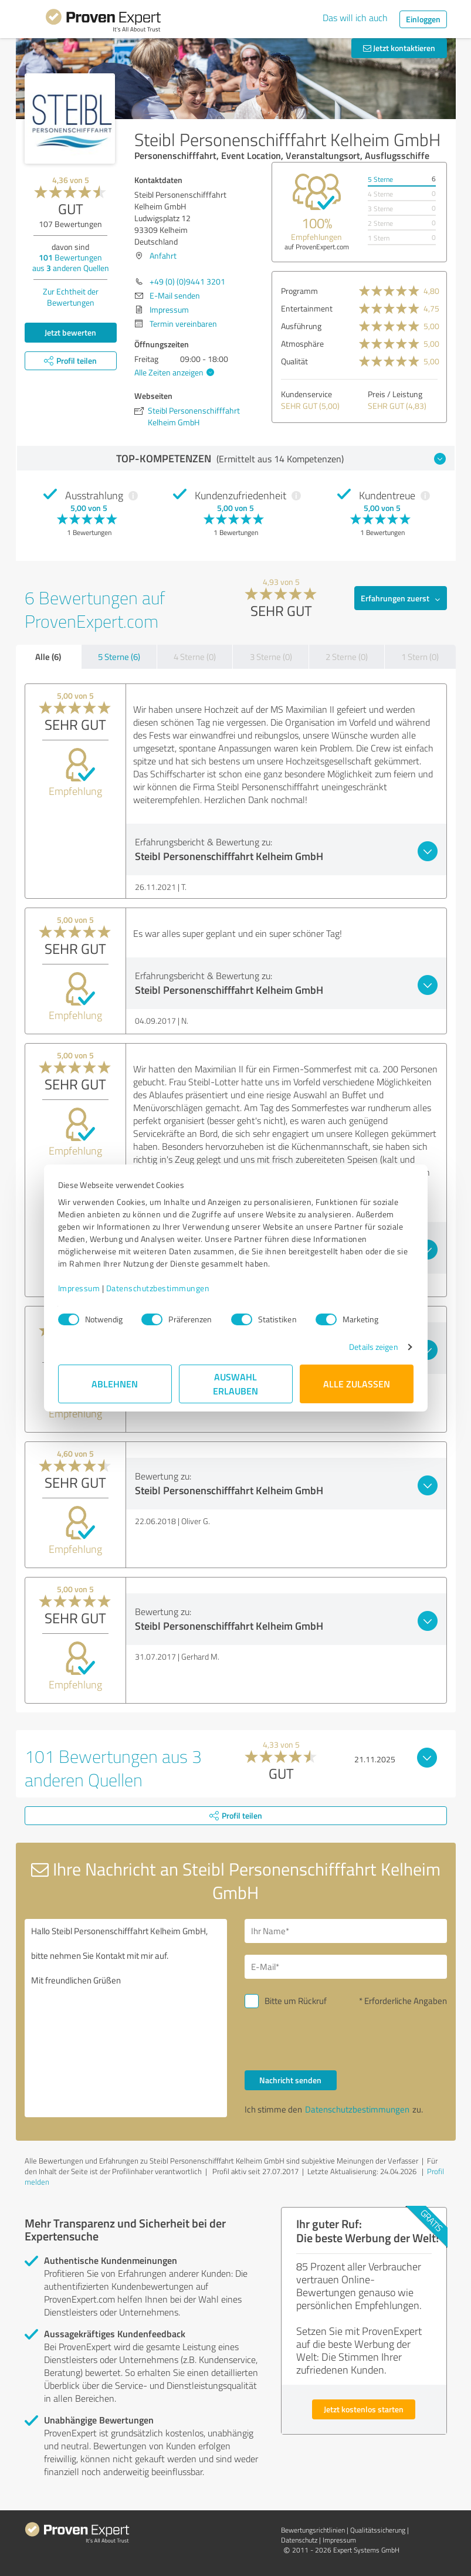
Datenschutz (299, 2540)
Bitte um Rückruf (296, 2001)
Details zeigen (373, 1346)
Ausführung (301, 325)
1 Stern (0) (420, 657)
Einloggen (423, 19)
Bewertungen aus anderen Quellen (70, 262)
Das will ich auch (355, 17)
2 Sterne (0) (347, 657)
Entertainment (307, 308)
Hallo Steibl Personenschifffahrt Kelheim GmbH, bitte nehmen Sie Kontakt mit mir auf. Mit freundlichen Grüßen (126, 2018)
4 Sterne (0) (195, 657)
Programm (299, 290)
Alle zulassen (356, 1383)
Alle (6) (48, 656)
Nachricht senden (290, 2080)
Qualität (294, 361)
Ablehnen (115, 1383)
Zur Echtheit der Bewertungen (71, 297)
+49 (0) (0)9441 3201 (187, 281)
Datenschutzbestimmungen (158, 1288)
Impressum (79, 1288)
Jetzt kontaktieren (399, 47)
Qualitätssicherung (377, 2530)
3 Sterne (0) (271, 657)
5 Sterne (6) (119, 657)
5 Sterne (380, 179)
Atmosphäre (302, 343)
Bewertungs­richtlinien (313, 2530)
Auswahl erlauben (235, 1383)
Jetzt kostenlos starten (364, 2409)
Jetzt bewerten (70, 332)
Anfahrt (163, 255)
